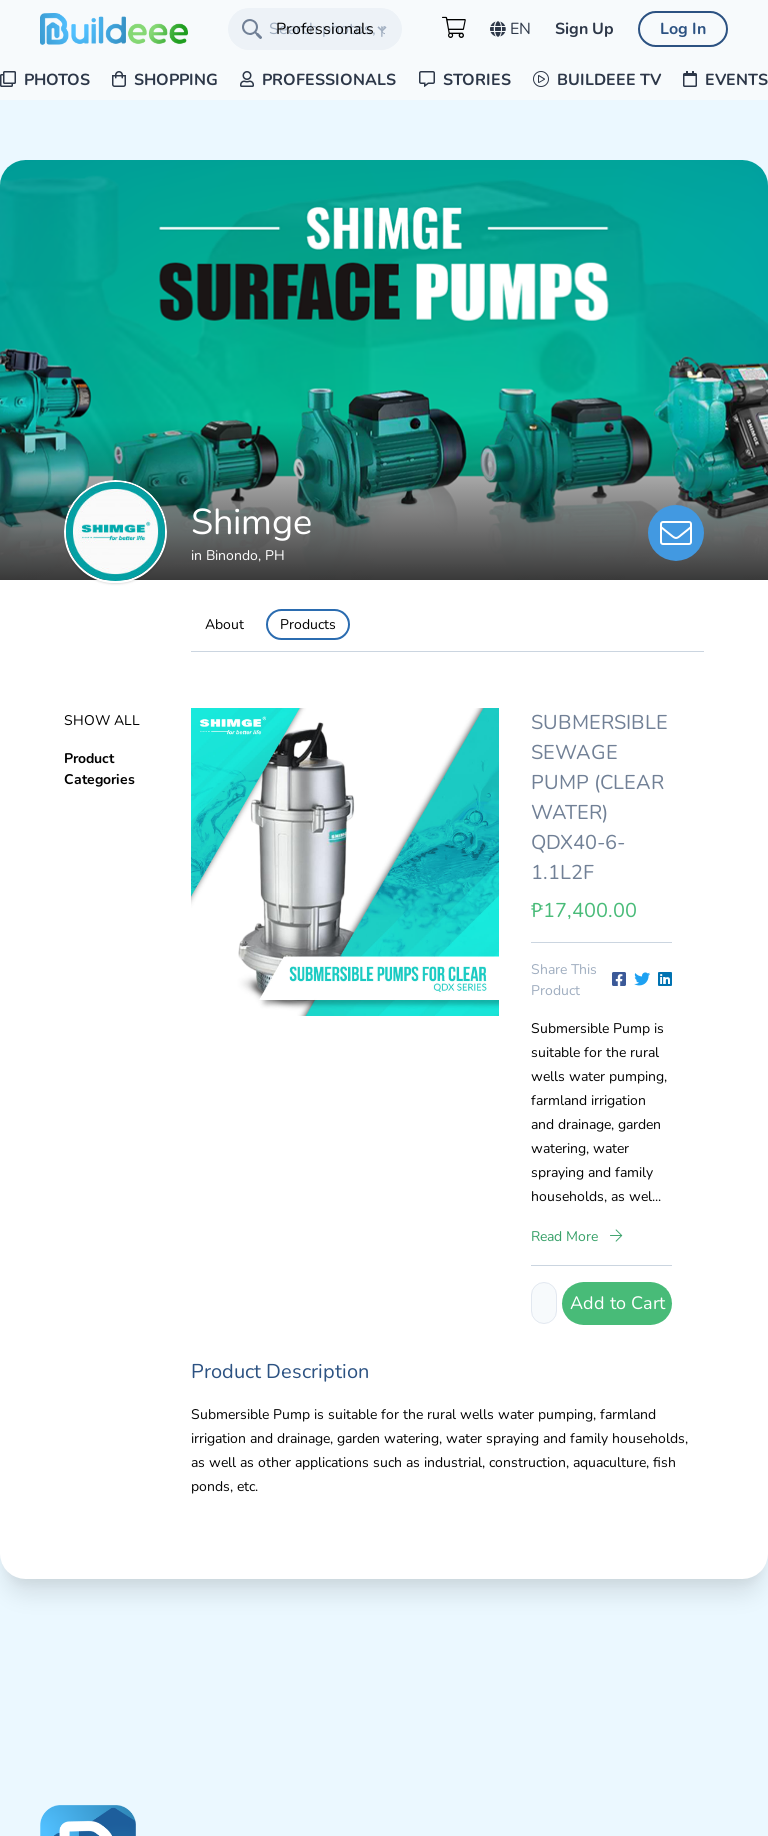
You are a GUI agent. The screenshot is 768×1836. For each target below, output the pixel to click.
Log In (683, 29)
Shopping (165, 80)
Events (725, 80)
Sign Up (584, 29)
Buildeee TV (597, 80)
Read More (576, 1236)
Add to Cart (617, 1303)
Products (308, 624)
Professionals (318, 80)
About (224, 624)
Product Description (280, 1371)
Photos (45, 80)
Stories (465, 80)
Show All (102, 720)
